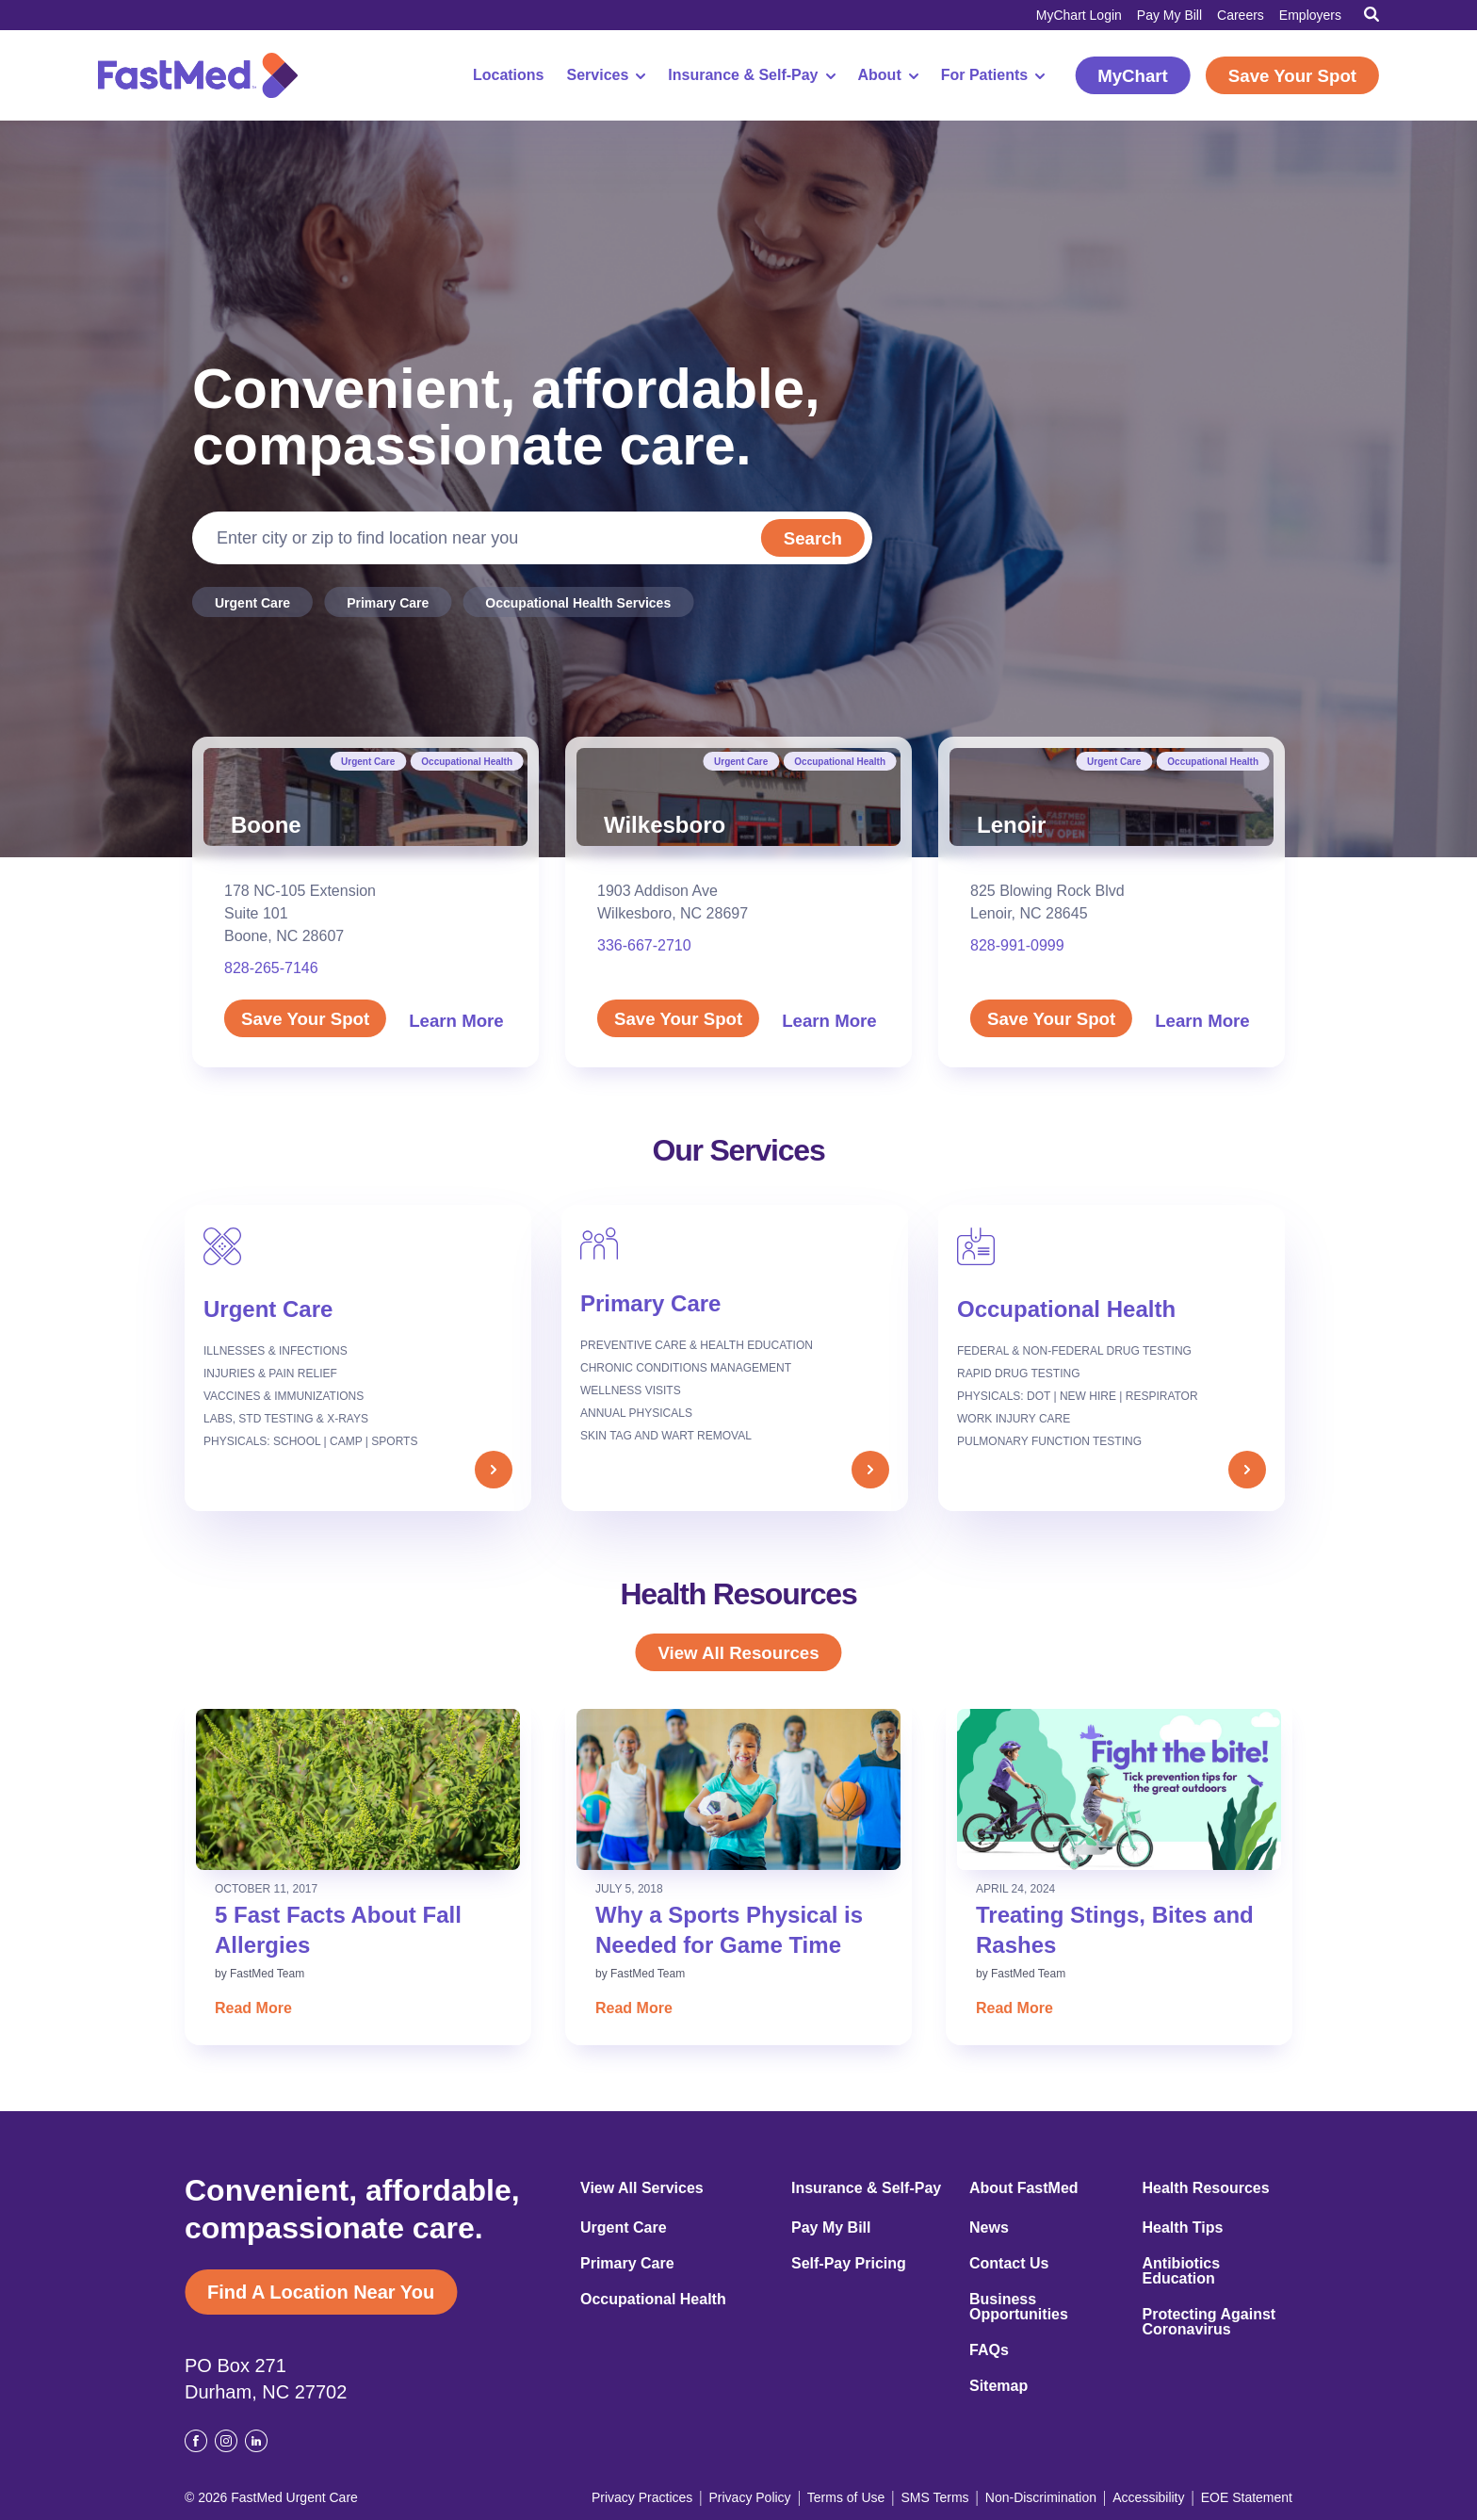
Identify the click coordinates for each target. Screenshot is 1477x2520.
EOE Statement (1246, 2497)
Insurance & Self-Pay (751, 75)
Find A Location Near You (320, 2292)
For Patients (993, 75)
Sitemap (998, 2386)
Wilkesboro (664, 824)
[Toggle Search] (1371, 14)
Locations (508, 75)
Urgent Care (252, 602)
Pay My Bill (1169, 15)
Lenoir (1011, 824)
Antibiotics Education (1182, 2271)
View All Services (642, 2188)
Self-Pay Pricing (848, 2263)
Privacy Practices (642, 2497)
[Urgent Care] (358, 1358)
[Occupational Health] (1111, 1358)
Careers (1240, 15)
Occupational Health (466, 761)
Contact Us (1008, 2263)
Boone (266, 824)
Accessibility (1148, 2497)
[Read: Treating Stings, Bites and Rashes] (1119, 1789)
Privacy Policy (749, 2497)
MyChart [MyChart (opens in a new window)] (1132, 76)
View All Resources (738, 1653)
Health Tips (1183, 2227)
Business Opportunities (1018, 2307)
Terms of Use (846, 2497)
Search (810, 538)
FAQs (989, 2350)
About (888, 75)
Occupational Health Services (578, 602)
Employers (1310, 15)
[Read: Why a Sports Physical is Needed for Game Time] (738, 1789)
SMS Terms (935, 2497)
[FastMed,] (198, 75)
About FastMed (1024, 2188)
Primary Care (388, 602)
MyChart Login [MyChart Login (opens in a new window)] (1079, 15)
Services (606, 75)
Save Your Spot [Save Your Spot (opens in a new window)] (1292, 76)
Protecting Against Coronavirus (1209, 2322)
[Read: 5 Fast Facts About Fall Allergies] (358, 1789)
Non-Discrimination (1040, 2497)
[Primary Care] (734, 1358)
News (989, 2227)
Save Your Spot (305, 1019)
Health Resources (1206, 2188)
